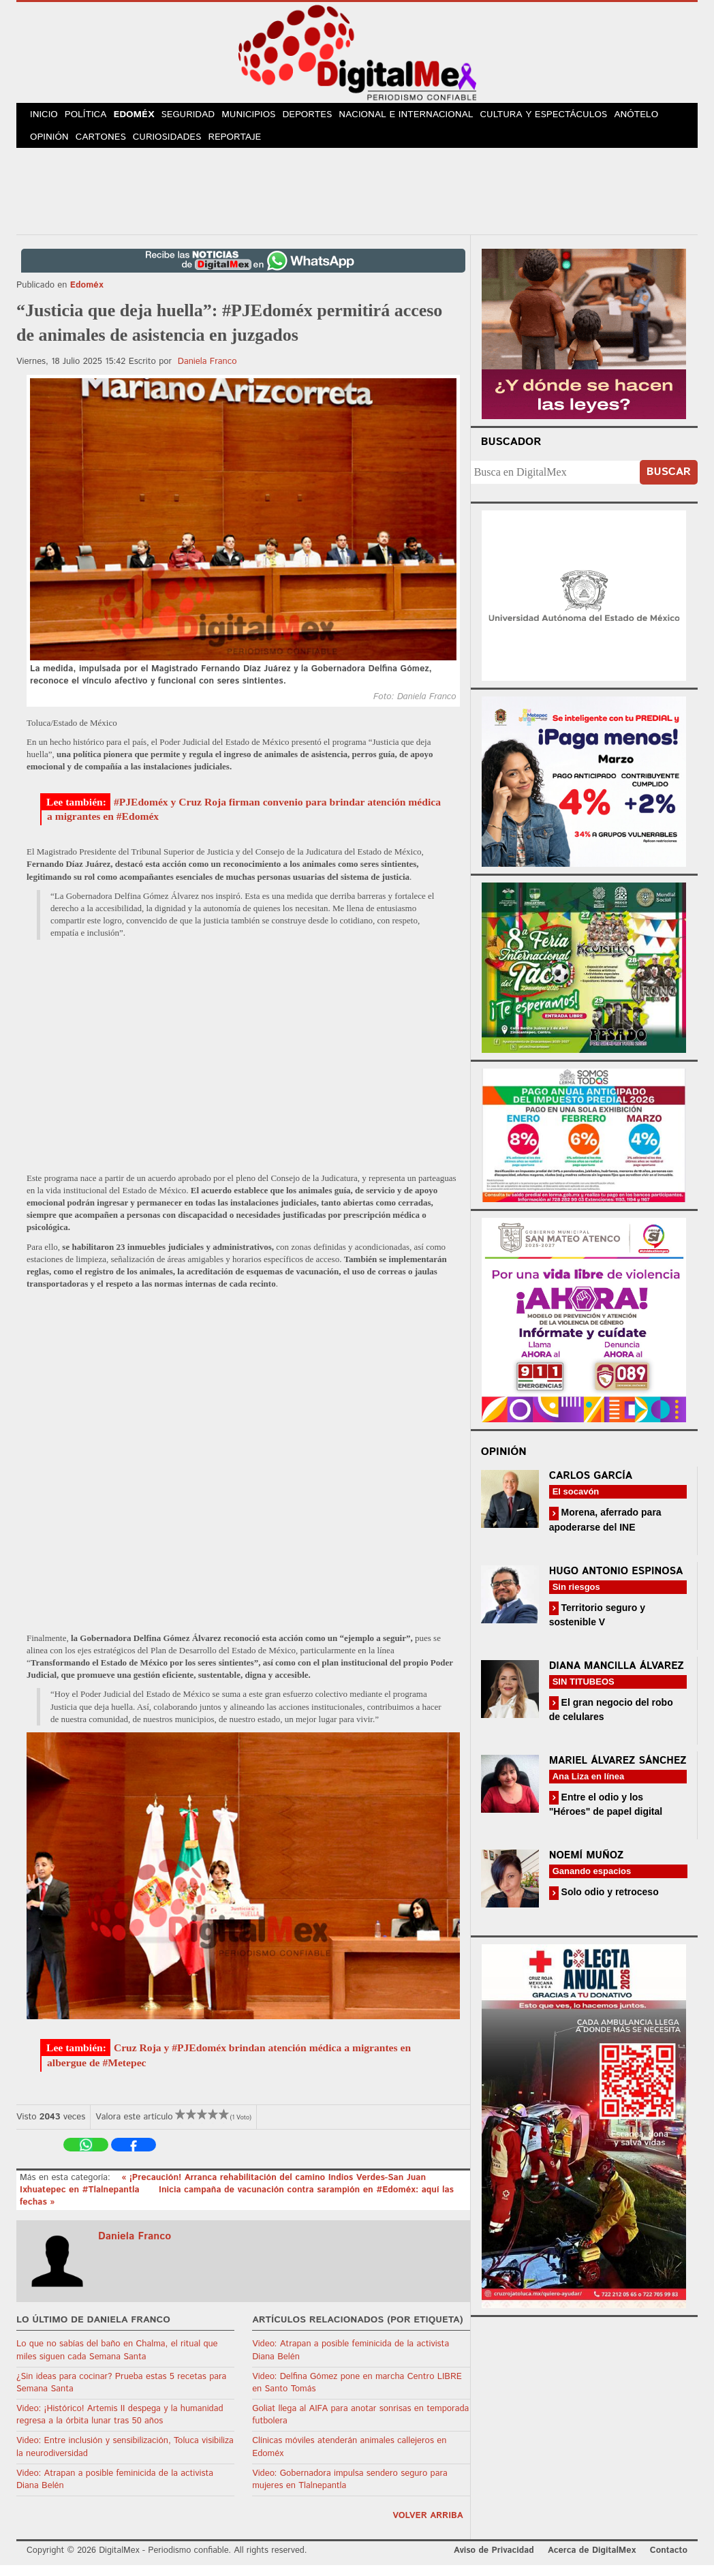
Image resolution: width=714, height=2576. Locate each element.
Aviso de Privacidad (494, 2561)
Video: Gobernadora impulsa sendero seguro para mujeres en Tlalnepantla (350, 2490)
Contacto (668, 2561)
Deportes (328, 117)
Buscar (669, 483)
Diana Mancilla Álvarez (616, 1677)
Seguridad (202, 117)
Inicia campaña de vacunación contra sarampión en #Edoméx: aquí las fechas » (237, 2207)
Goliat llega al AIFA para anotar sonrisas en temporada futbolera (360, 2425)
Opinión (51, 145)
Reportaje (245, 145)
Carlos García (590, 1486)
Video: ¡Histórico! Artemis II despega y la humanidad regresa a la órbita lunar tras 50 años (119, 2425)
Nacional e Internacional (426, 117)
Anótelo (655, 117)
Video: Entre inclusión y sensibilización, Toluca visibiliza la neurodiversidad (125, 2457)
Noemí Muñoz (586, 1866)
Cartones (106, 145)
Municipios (265, 117)
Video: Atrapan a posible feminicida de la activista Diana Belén (114, 2490)
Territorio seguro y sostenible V (597, 1625)
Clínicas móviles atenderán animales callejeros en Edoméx (349, 2457)
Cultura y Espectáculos (562, 117)
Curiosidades (176, 145)
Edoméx (144, 117)
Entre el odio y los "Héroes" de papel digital (606, 1815)
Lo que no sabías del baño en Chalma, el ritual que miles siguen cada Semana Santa (117, 2361)
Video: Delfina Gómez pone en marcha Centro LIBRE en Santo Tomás (357, 2393)
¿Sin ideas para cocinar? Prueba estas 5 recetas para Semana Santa (121, 2393)
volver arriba (427, 2526)
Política (92, 117)
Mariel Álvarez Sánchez (618, 1771)
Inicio (46, 117)
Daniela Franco (207, 372)
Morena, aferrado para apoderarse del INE (605, 1530)
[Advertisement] (357, 199)
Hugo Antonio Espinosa (616, 1582)
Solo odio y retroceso (609, 1902)
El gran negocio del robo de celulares (611, 1720)
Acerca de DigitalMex (592, 2561)
